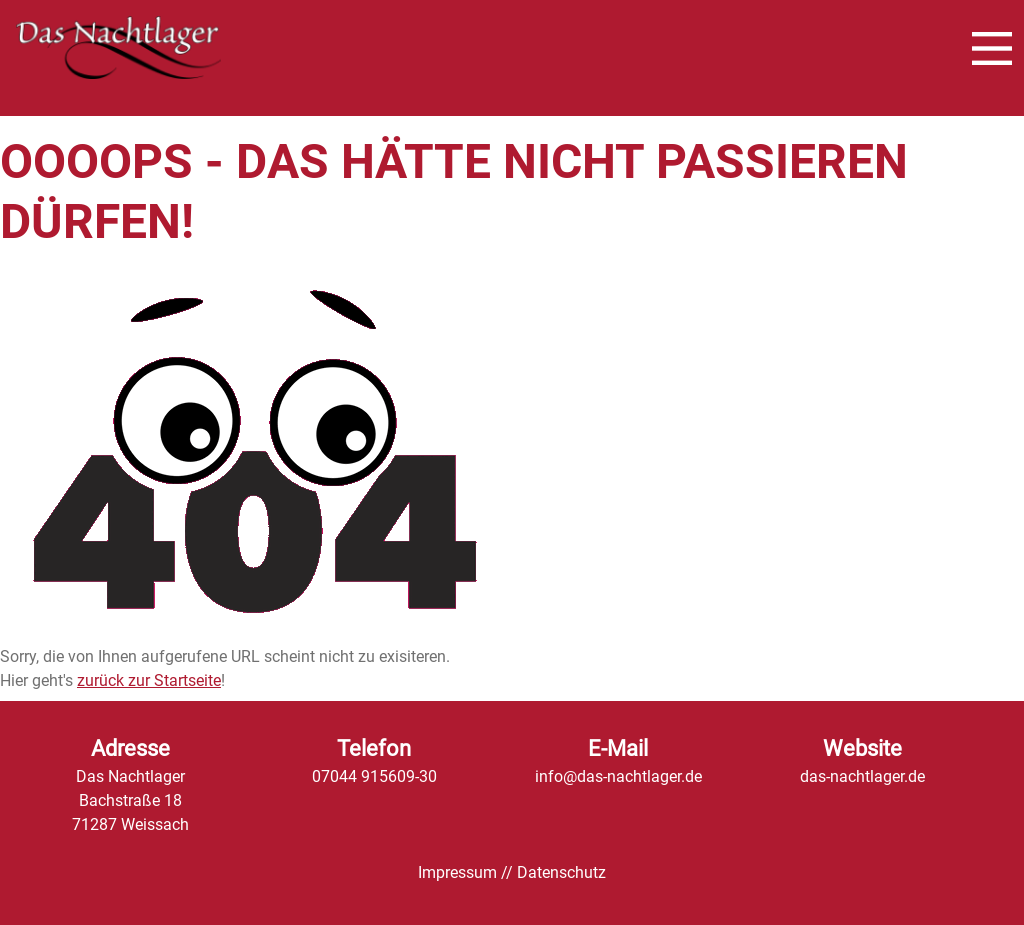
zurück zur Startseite (149, 680)
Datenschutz (561, 872)
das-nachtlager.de (862, 776)
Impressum (457, 872)
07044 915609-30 (374, 776)
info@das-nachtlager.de (618, 776)
